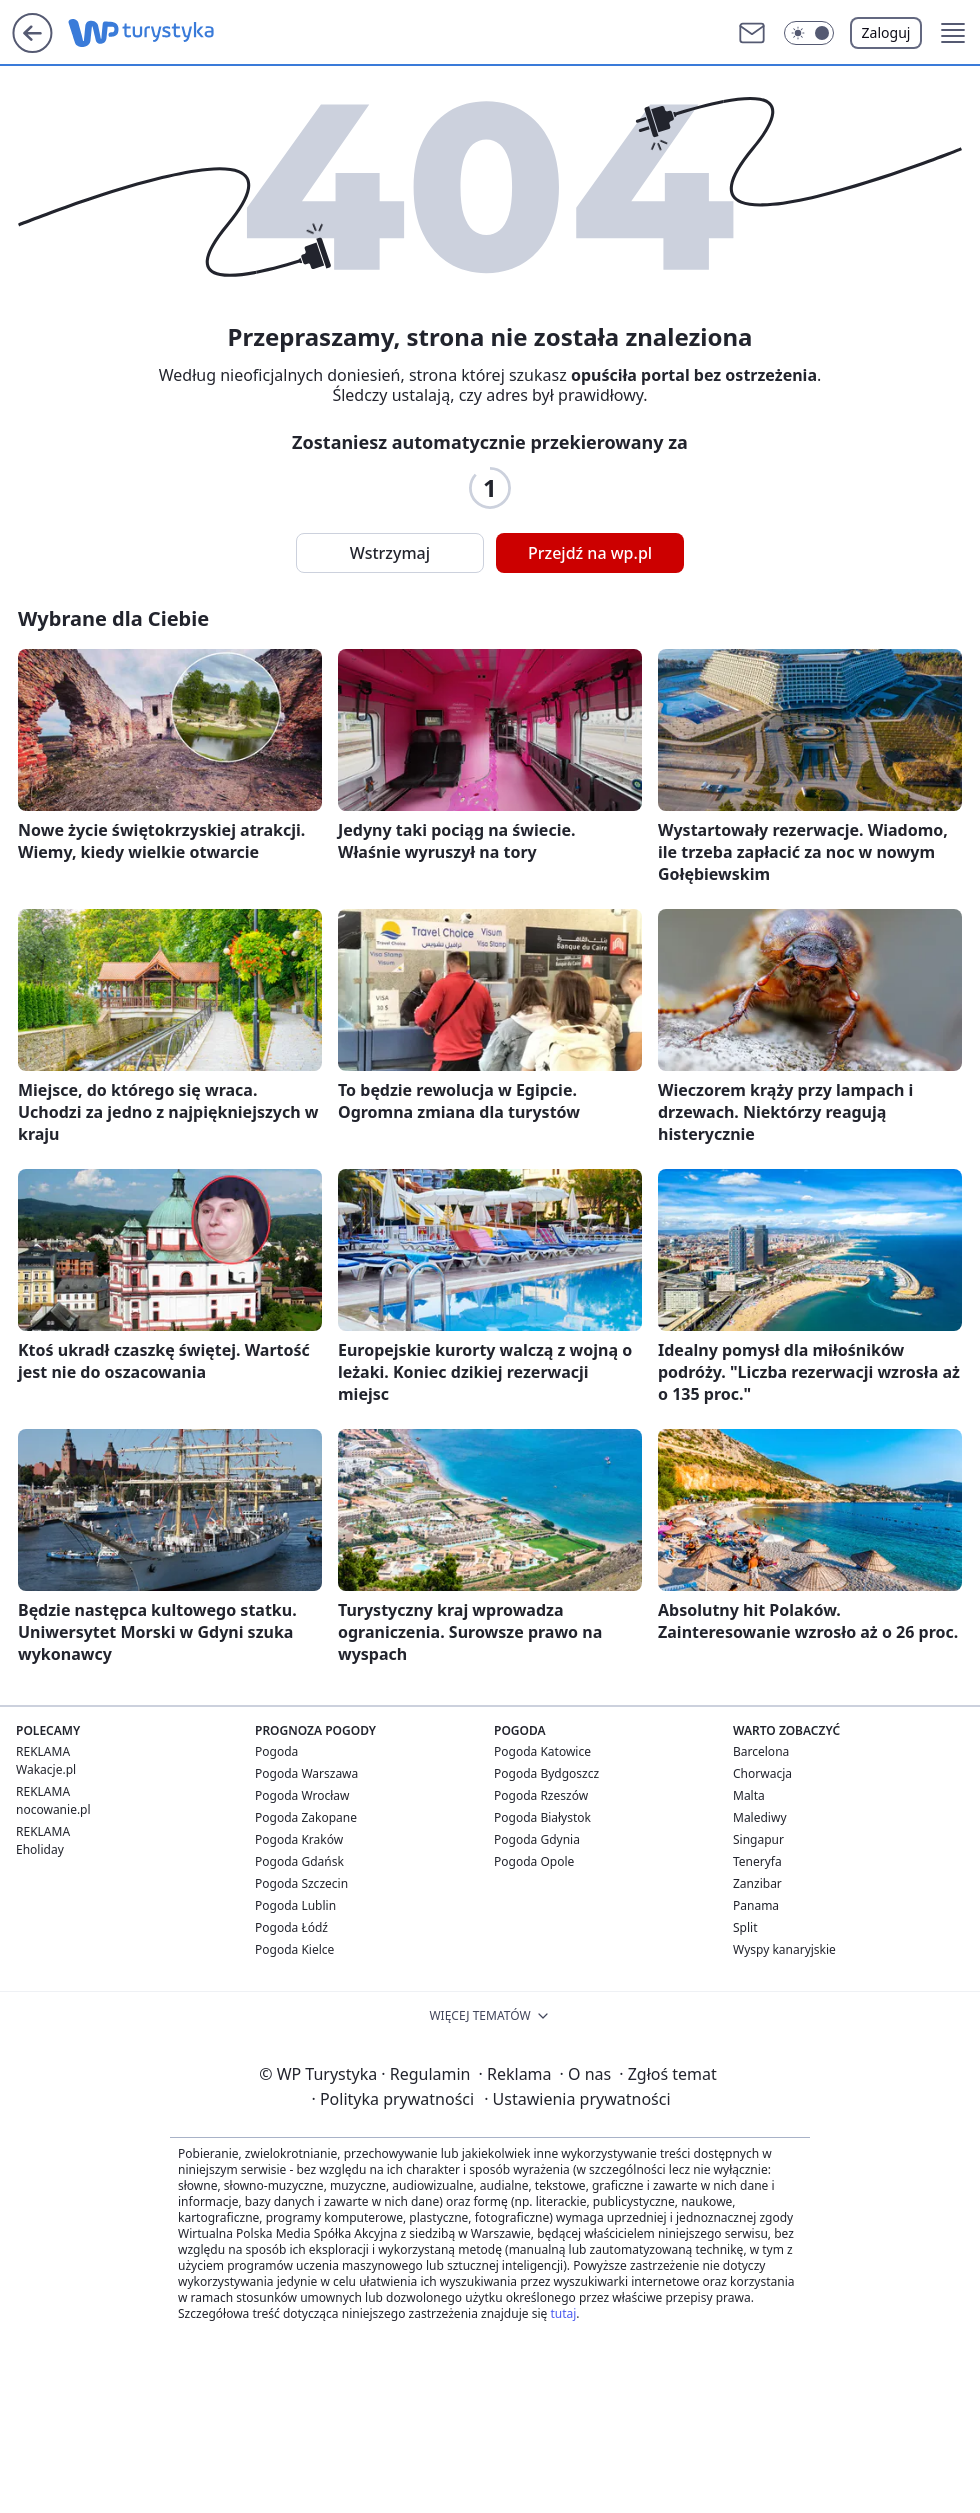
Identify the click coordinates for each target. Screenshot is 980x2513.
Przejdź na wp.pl (590, 553)
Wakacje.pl (46, 1769)
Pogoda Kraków (299, 1839)
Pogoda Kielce (294, 1949)
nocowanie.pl (53, 1809)
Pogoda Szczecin (301, 1883)
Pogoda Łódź (291, 1927)
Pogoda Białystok (542, 1817)
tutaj (563, 2313)
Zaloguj (886, 32)
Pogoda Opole (534, 1861)
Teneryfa (757, 1861)
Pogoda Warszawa (306, 1773)
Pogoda (276, 1751)
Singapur (758, 1839)
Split (745, 1927)
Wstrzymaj (390, 553)
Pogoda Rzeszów (541, 1795)
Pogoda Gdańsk (299, 1861)
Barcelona (761, 1751)
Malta (749, 1795)
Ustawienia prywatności (577, 2099)
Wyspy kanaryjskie (784, 1949)
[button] (809, 33)
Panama (756, 1905)
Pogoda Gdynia (537, 1839)
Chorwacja (762, 1773)
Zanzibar (757, 1883)
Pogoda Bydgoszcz (546, 1773)
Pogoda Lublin (295, 1905)
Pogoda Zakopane (306, 1817)
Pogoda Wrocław (302, 1795)
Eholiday (40, 1849)
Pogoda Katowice (542, 1751)
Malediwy (760, 1817)
